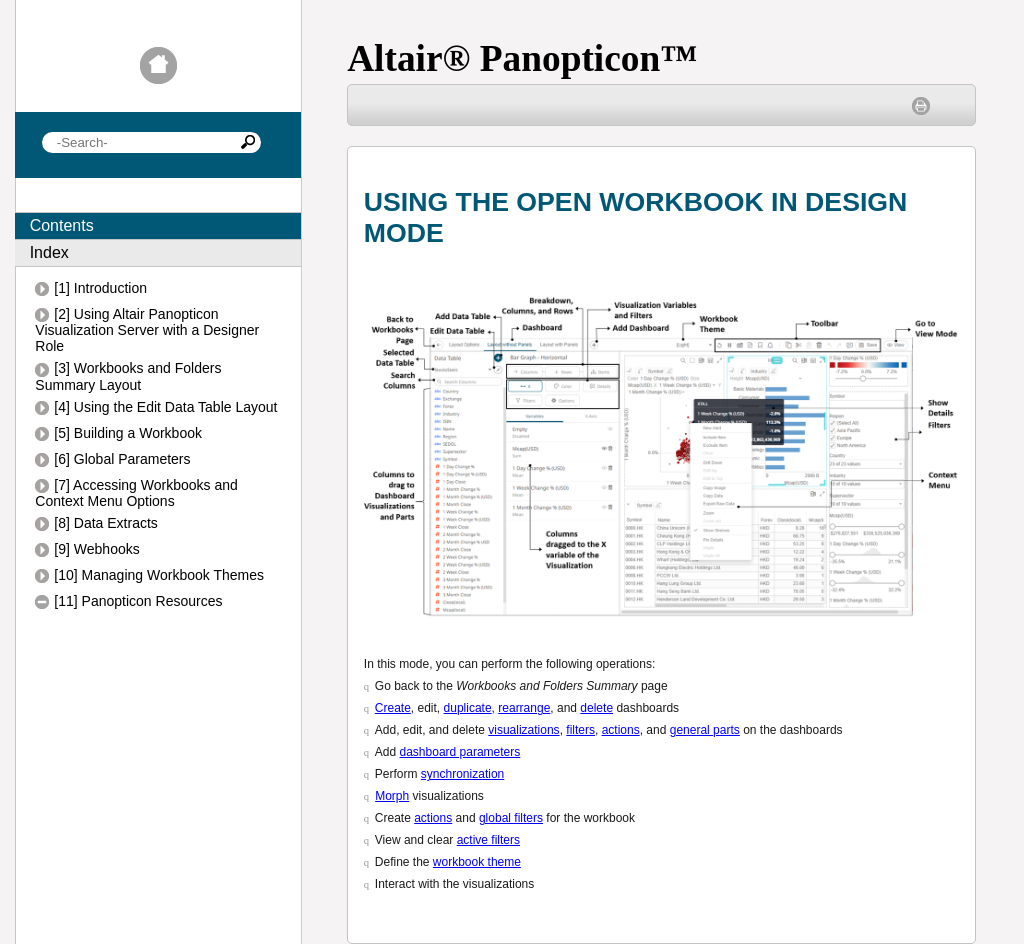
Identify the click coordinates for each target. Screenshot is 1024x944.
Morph (392, 796)
